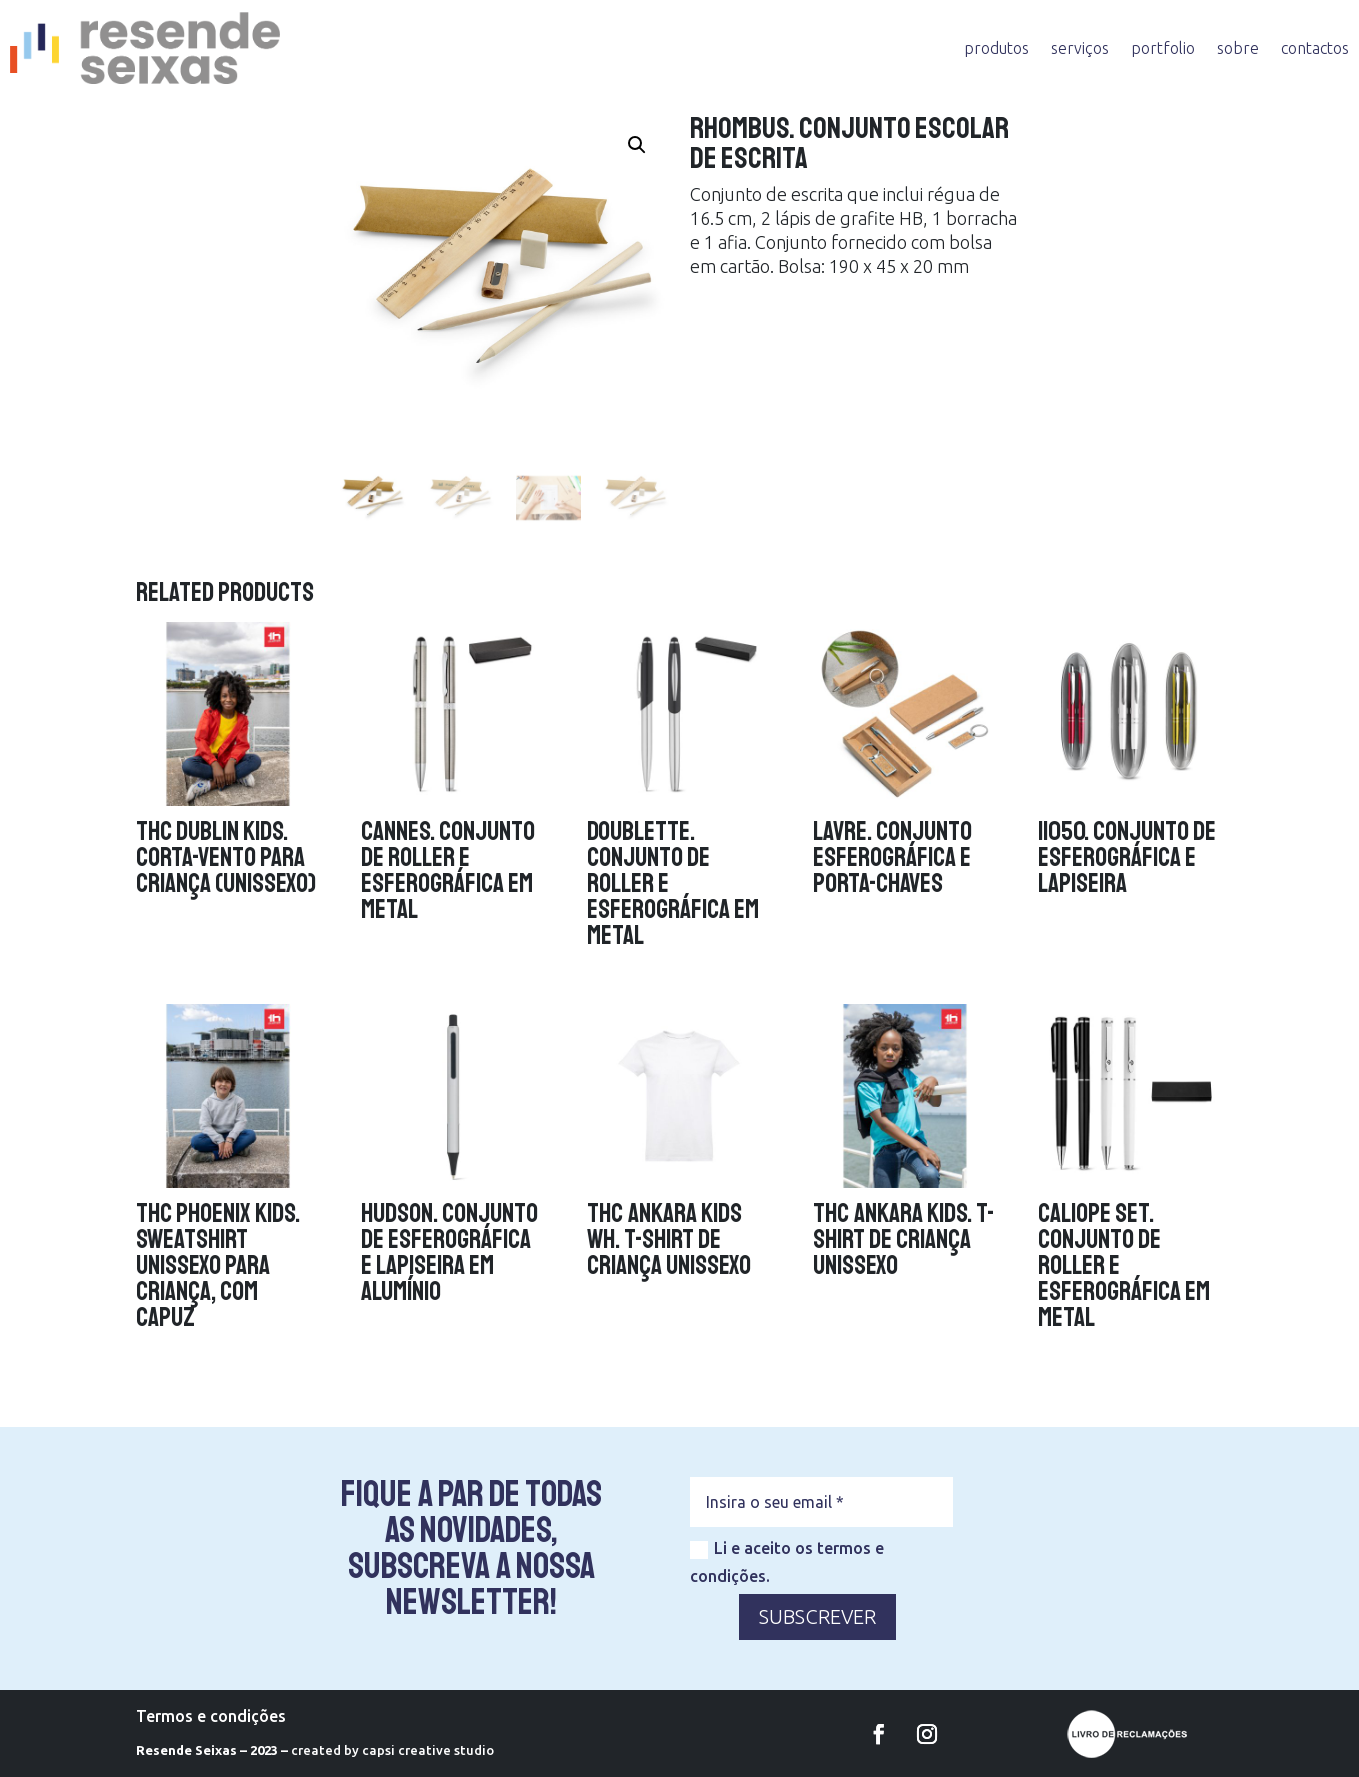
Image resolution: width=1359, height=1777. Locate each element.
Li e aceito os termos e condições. (787, 1561)
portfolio (1163, 48)
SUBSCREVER (817, 1616)
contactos (1315, 48)
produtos (996, 48)
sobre (1238, 48)
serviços (1080, 48)
